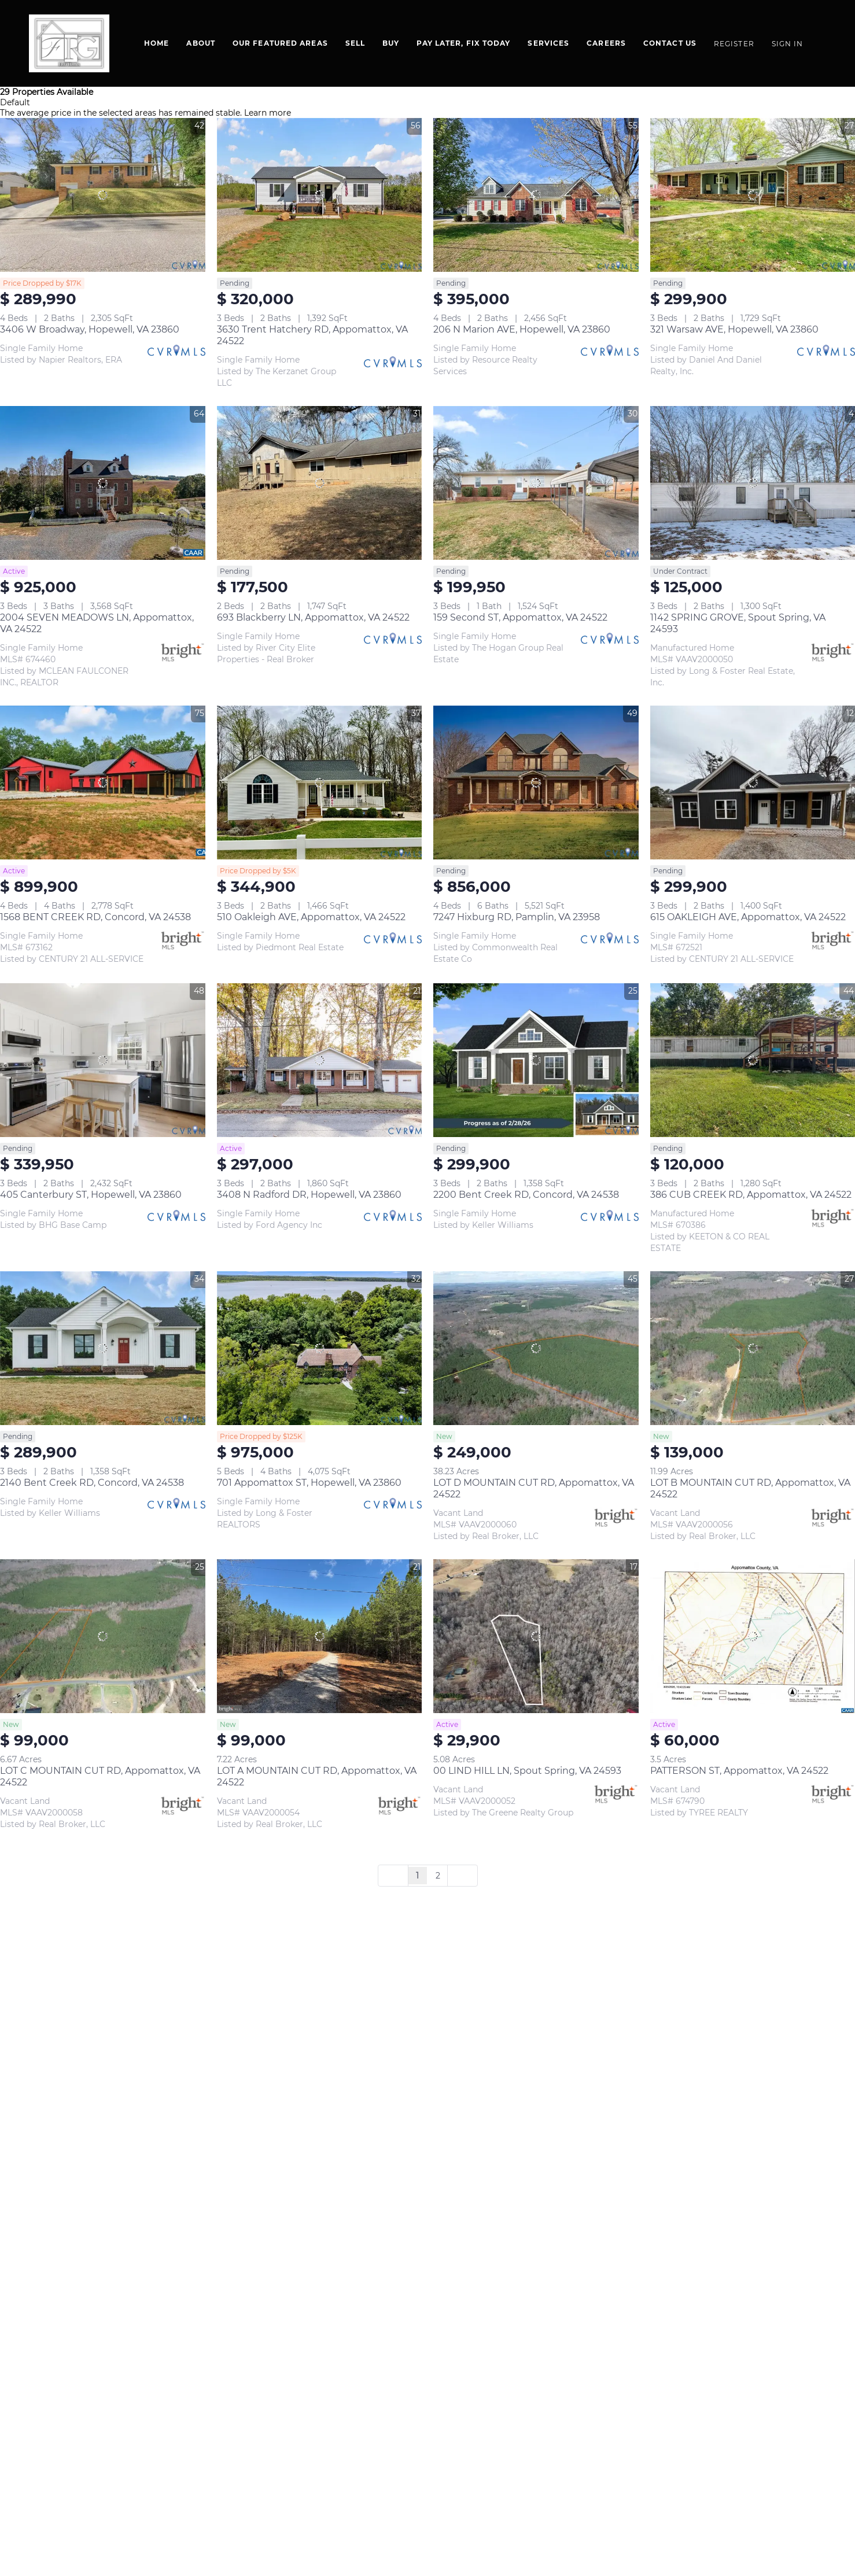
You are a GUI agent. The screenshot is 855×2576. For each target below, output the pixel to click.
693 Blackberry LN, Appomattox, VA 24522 (313, 617)
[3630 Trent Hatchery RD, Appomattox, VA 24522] (319, 195)
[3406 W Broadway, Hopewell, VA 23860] (102, 195)
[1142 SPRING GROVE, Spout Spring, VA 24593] (753, 483)
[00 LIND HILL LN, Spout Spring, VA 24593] (536, 1636)
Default (15, 102)
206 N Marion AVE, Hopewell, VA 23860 (521, 329)
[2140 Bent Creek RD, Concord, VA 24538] (102, 1348)
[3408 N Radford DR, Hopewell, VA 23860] (319, 1060)
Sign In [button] (788, 43)
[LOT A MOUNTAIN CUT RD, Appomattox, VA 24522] (319, 1636)
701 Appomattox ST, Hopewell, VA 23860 (309, 1482)
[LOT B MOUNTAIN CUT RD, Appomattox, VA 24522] (753, 1348)
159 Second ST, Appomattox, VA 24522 (520, 617)
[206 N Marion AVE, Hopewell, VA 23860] (536, 195)
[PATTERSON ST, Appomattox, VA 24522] (753, 1636)
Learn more (267, 113)
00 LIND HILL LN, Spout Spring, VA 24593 (527, 1770)
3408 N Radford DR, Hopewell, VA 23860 (309, 1194)
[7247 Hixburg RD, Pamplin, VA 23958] (536, 782)
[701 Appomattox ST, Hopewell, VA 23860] (319, 1348)
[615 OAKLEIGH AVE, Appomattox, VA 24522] (753, 782)
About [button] (200, 43)
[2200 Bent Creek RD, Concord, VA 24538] (536, 1060)
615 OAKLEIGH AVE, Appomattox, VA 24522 (748, 916)
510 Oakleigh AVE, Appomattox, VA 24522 (311, 916)
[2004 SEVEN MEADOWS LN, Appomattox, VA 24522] (102, 483)
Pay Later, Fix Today (463, 43)
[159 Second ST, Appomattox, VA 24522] (536, 483)
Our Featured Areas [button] (280, 43)
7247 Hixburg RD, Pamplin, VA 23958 (516, 916)
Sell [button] (355, 43)
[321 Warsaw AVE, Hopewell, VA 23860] (753, 195)
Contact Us (669, 43)
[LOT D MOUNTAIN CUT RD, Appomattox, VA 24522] (536, 1348)
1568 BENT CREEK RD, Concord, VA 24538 (95, 916)
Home (156, 43)
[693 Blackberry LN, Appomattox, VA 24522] (319, 483)
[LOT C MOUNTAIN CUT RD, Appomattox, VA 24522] (102, 1636)
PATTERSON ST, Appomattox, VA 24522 (739, 1770)
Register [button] (734, 43)
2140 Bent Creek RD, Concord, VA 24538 (92, 1482)
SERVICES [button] (548, 43)
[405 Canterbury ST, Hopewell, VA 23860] (102, 1060)
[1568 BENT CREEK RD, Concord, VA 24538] (102, 782)
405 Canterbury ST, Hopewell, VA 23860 (91, 1194)
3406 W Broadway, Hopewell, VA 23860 (89, 329)
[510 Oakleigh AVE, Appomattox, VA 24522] (319, 782)
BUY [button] (390, 43)
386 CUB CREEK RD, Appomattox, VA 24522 (751, 1194)
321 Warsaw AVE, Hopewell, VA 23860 (734, 329)
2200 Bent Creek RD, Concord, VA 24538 (526, 1194)
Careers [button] (606, 43)
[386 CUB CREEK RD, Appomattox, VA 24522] (753, 1060)
